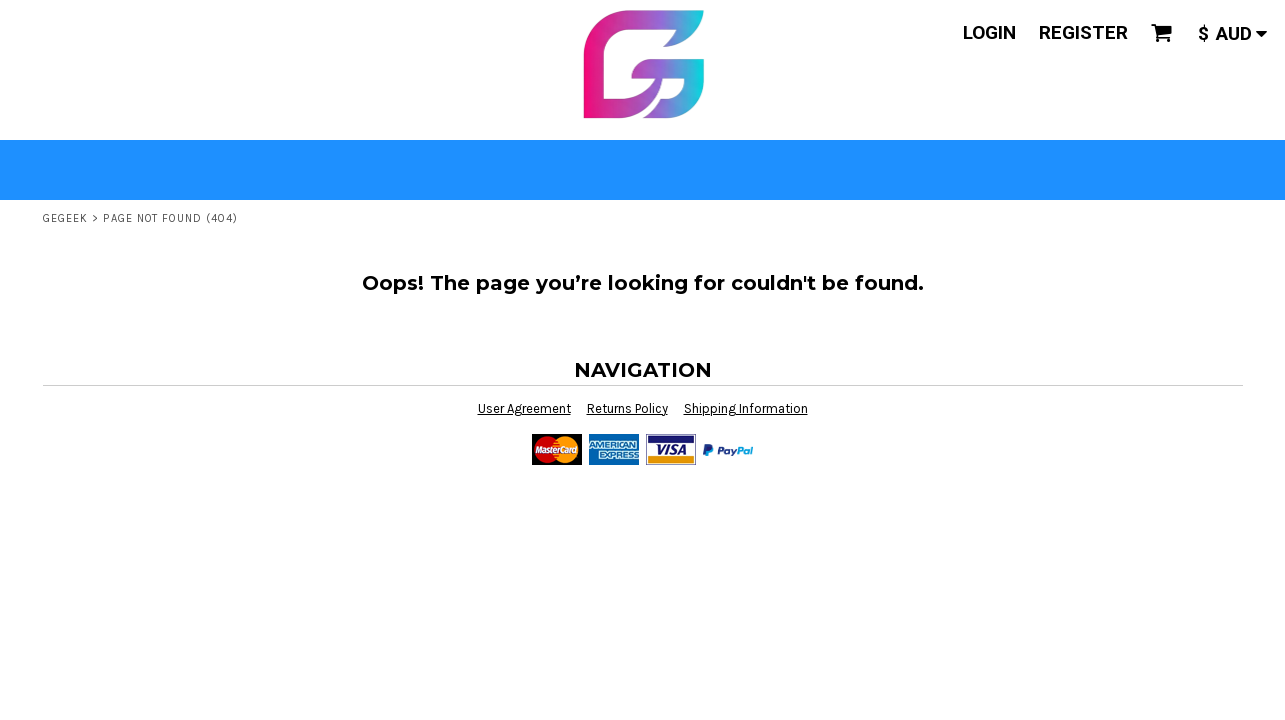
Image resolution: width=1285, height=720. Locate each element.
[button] (1162, 33)
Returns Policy (627, 408)
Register (1083, 32)
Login (989, 32)
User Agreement (524, 408)
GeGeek (66, 218)
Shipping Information (746, 408)
